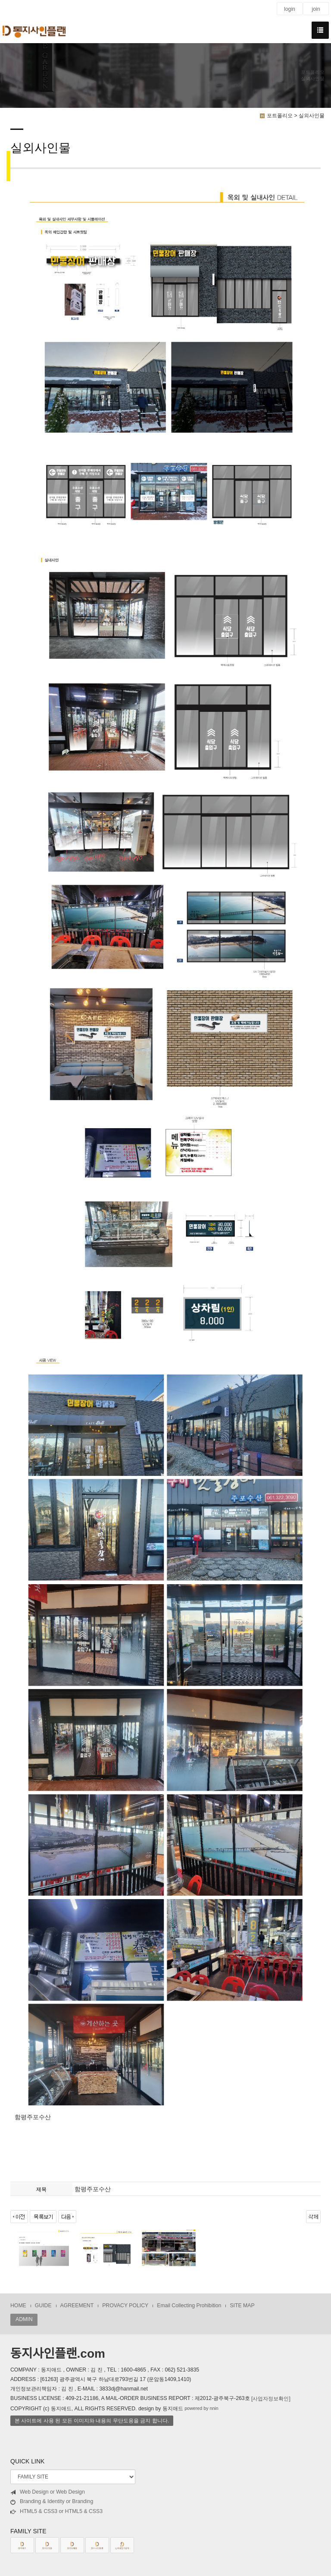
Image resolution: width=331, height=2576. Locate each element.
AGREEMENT (77, 2305)
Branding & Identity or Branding (51, 2501)
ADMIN (24, 2319)
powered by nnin (201, 2408)
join (316, 9)
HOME (18, 2305)
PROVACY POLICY (125, 2305)
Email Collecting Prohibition (189, 2305)
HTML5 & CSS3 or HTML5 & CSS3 (56, 2511)
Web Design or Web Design (47, 2492)
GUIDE (43, 2305)
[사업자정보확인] (270, 2398)
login (289, 9)
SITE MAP (242, 2305)
